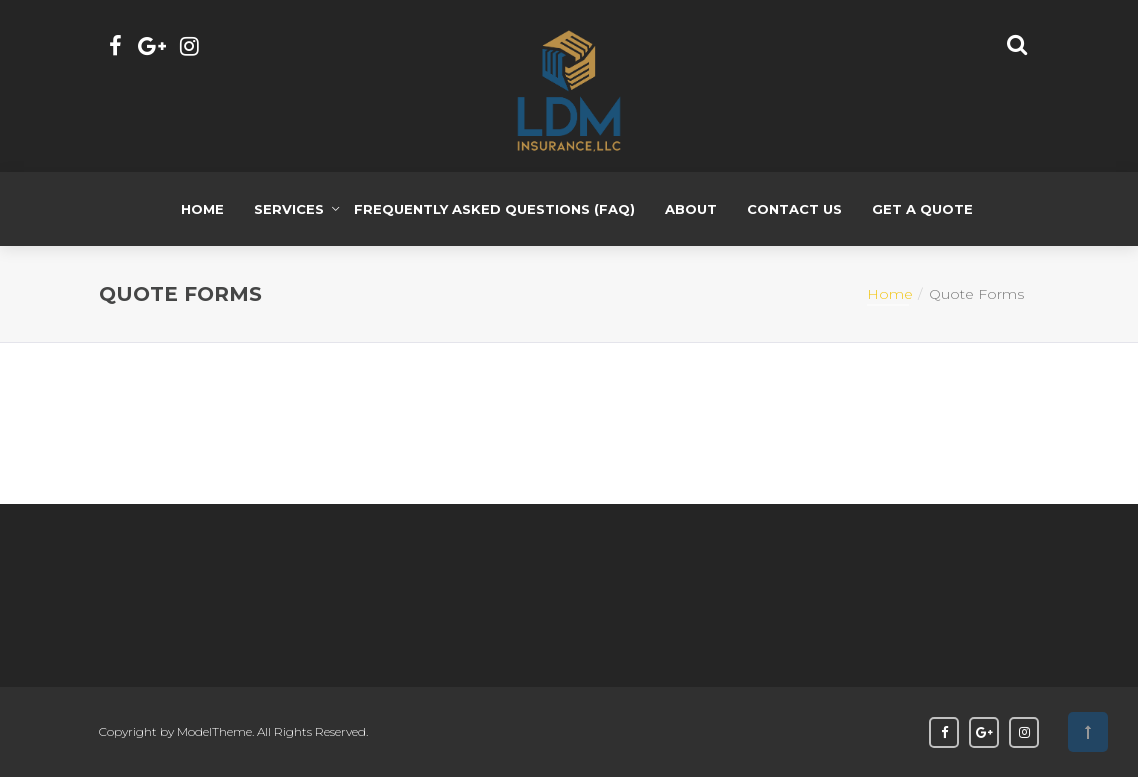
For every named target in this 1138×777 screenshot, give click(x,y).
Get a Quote (922, 209)
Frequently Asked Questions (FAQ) (494, 209)
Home (202, 209)
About (691, 209)
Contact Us (794, 209)
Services (289, 209)
